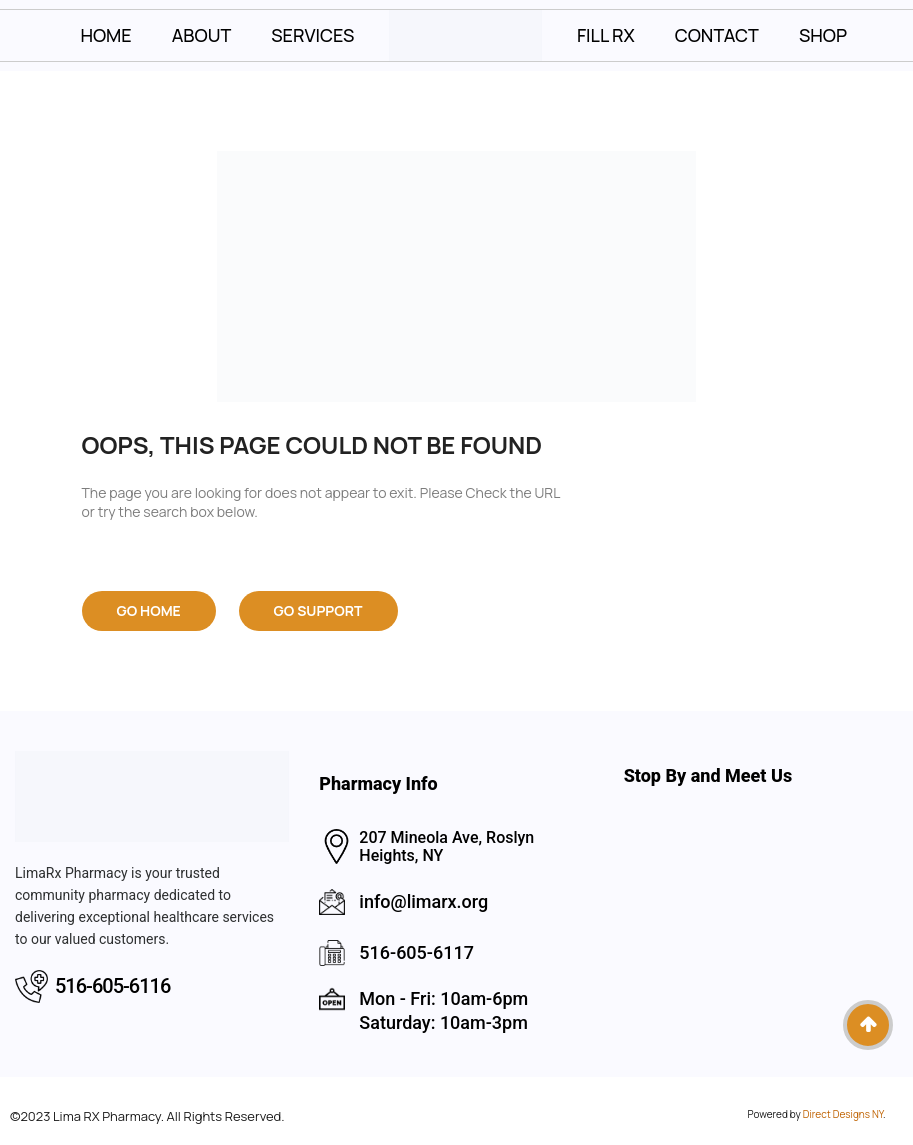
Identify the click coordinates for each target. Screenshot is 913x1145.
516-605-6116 (112, 986)
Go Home (149, 610)
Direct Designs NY (843, 1114)
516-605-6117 (416, 952)
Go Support (318, 610)
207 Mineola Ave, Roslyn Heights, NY (446, 846)
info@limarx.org (423, 901)
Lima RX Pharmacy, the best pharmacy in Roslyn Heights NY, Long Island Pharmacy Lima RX (761, 920)
